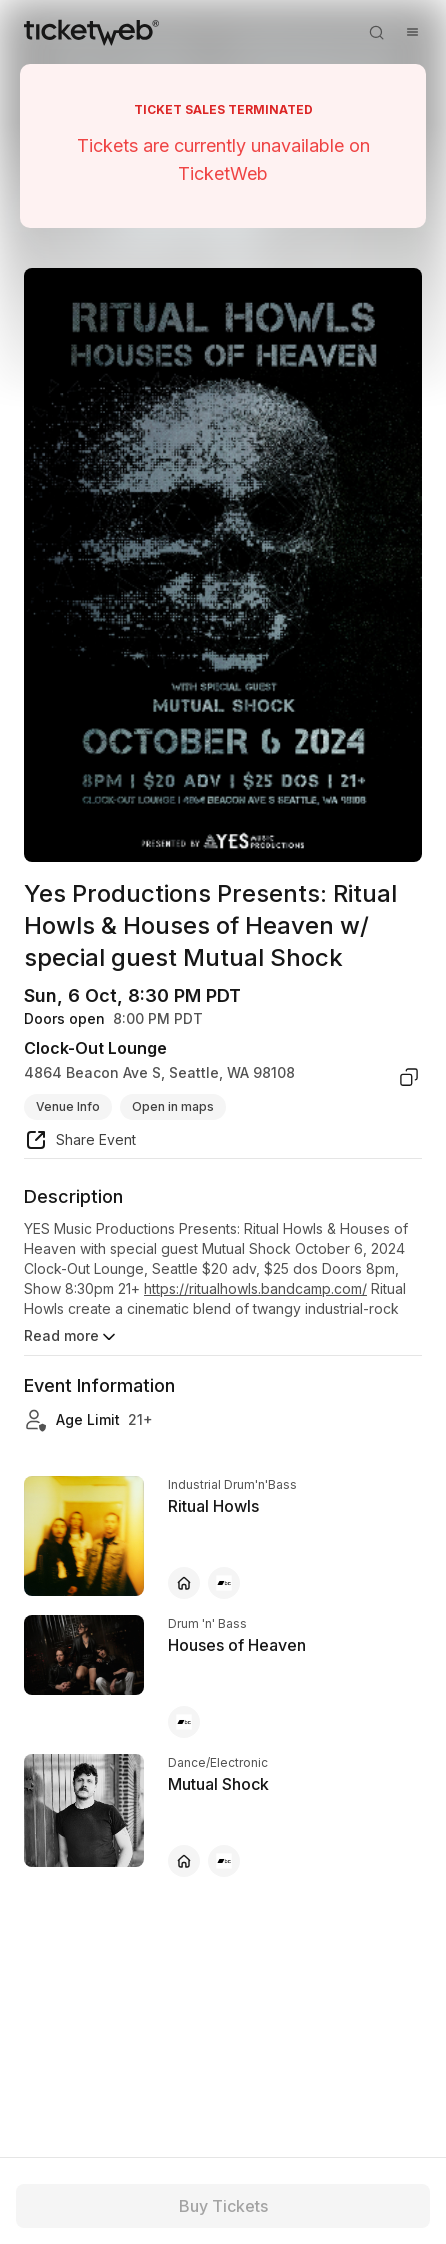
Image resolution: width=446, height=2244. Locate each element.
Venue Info (68, 1106)
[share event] (80, 1143)
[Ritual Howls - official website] (184, 1583)
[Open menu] (412, 32)
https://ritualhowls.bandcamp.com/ (255, 1288)
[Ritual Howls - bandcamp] (224, 1583)
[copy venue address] (409, 1077)
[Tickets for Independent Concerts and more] (91, 32)
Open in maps (173, 1106)
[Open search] (376, 32)
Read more (71, 1337)
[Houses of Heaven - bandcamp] (184, 1722)
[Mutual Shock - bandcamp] (224, 1861)
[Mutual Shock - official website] (184, 1861)
